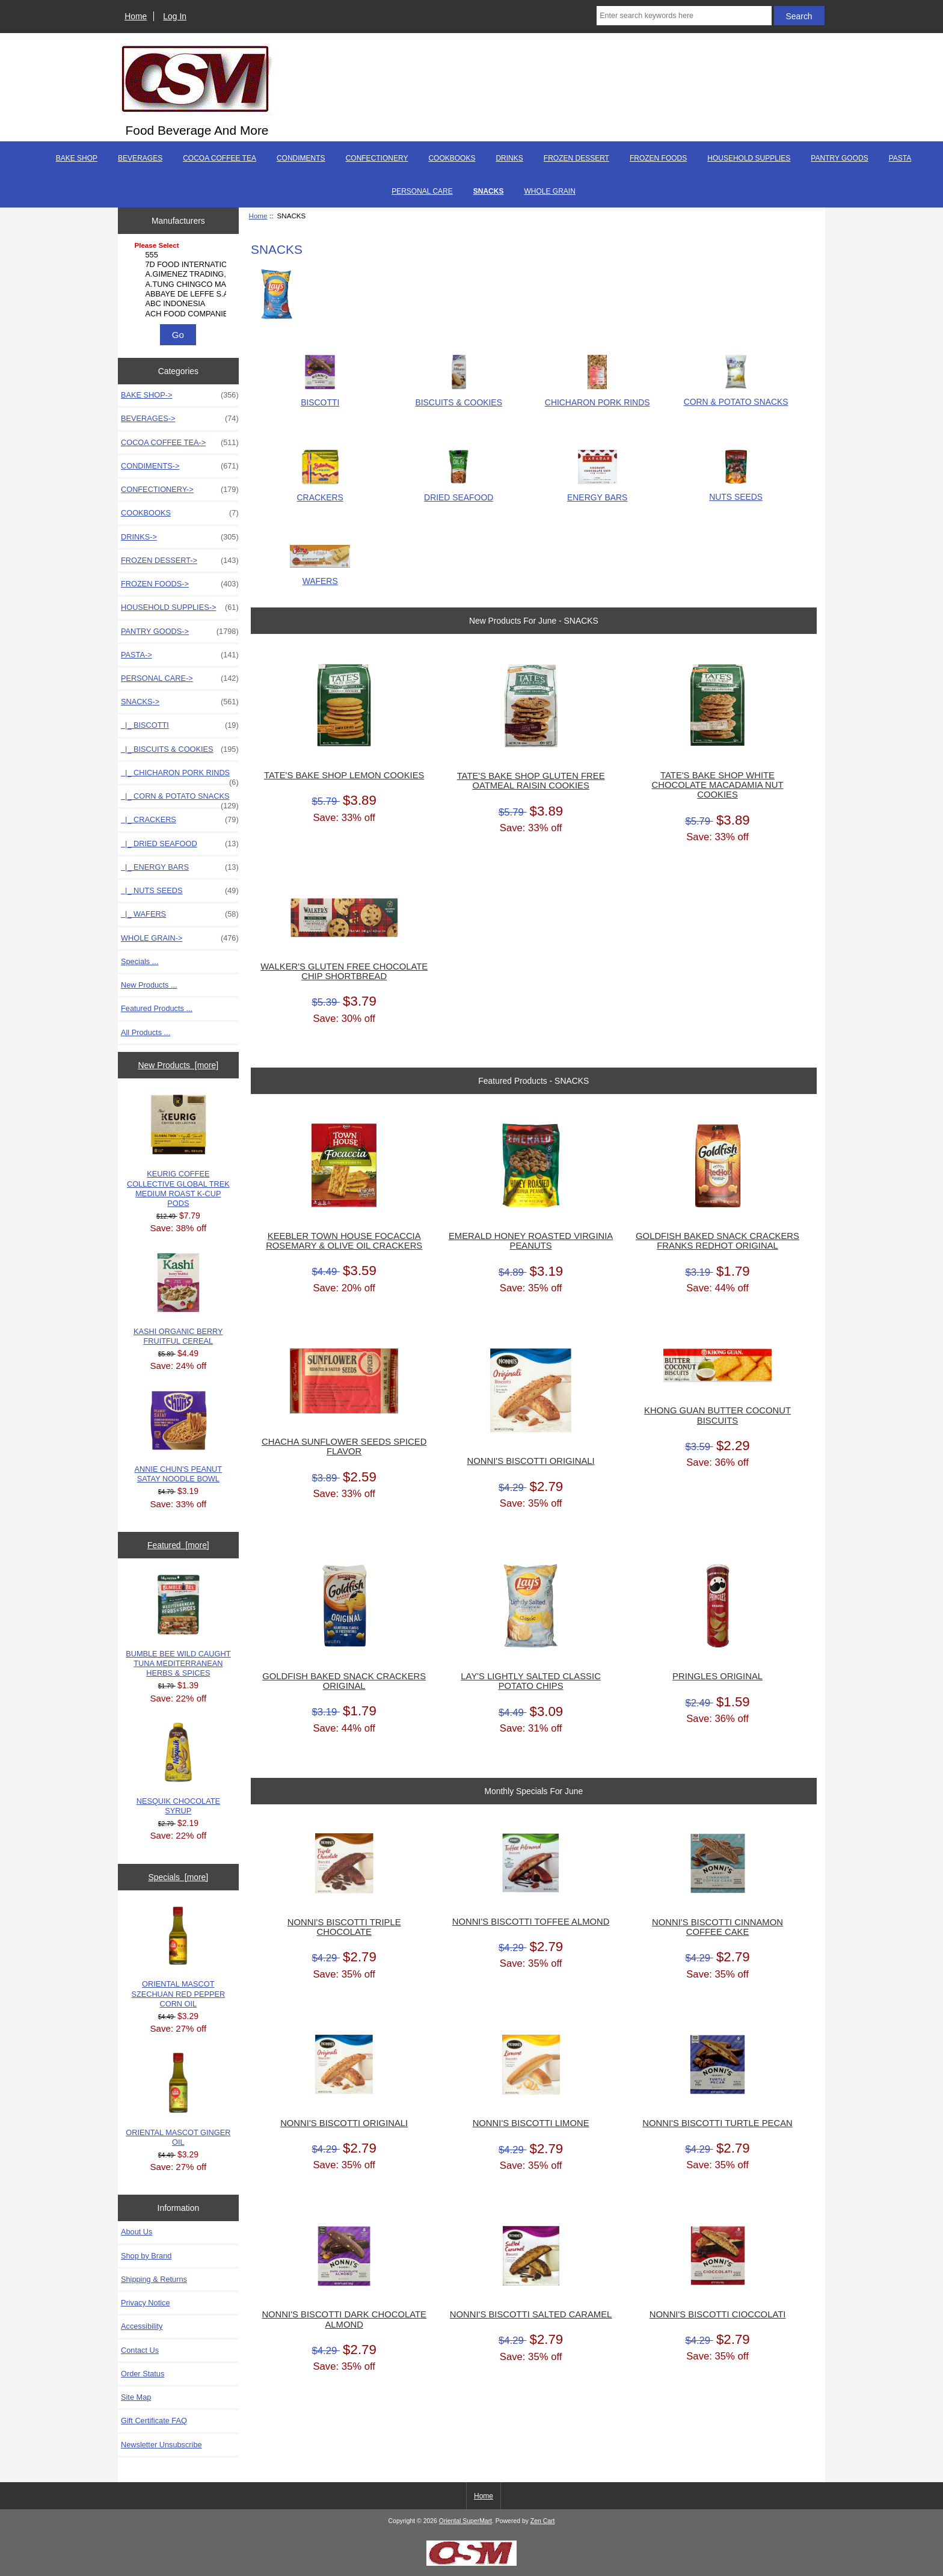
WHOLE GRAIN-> (180, 938)
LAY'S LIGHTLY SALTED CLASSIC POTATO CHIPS (530, 1681)
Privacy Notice (145, 2302)
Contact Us (140, 2350)
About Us (136, 2231)
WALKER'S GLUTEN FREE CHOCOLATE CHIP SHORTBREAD (344, 971)
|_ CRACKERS (180, 820)
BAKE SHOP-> (180, 395)
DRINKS (509, 158)
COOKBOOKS (451, 158)
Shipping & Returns (154, 2279)
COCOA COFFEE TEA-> (180, 442)
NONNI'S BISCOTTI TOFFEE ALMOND (531, 1921)
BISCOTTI (320, 397)
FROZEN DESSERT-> (180, 560)
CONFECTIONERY (377, 158)
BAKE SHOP (76, 158)
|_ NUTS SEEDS (180, 891)
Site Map (136, 2397)
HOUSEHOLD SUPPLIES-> (180, 607)
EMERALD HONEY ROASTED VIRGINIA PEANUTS (531, 1240)
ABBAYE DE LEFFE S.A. (179, 294)
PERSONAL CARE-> (180, 678)
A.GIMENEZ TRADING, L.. (179, 274)
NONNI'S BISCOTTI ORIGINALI (531, 1461)
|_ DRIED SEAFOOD (180, 844)
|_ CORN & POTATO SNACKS (180, 799)
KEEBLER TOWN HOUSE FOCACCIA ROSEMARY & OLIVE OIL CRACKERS (344, 1240)
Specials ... (139, 961)
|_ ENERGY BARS (180, 867)
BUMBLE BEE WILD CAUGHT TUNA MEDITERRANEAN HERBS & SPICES (178, 1626)
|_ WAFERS (180, 914)
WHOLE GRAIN (549, 191)
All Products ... (145, 1032)
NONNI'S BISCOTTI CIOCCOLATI (718, 2314)
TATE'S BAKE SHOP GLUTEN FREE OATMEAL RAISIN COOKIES (531, 780)
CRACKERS (320, 492)
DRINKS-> (180, 537)
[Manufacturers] (178, 280)
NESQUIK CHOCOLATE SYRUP (178, 1769)
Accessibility (141, 2326)
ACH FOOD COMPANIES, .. (179, 314)
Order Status (142, 2373)
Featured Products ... (156, 1008)
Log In (174, 16)
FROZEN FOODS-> (180, 584)
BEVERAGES (140, 158)
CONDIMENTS (301, 158)
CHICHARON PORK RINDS (597, 397)
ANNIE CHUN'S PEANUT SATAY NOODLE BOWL (179, 1437)
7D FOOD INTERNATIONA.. (179, 264)
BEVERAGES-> (180, 418)
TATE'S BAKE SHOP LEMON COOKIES (344, 775)
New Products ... (149, 984)
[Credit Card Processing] (471, 2563)
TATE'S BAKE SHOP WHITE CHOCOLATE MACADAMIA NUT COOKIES (718, 784)
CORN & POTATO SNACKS (736, 397)
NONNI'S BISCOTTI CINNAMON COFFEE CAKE (717, 1927)
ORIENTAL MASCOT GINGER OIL (178, 2099)
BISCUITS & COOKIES (458, 397)
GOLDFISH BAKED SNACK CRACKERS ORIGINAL (344, 1681)
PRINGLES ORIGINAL (717, 1676)
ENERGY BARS (597, 492)
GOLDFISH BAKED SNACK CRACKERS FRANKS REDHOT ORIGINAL (717, 1240)
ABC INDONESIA (179, 304)
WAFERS (320, 576)
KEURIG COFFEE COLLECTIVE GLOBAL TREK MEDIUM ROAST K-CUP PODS (178, 1151)
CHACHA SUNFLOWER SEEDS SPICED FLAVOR (344, 1446)
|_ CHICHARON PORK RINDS (180, 776)
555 (179, 255)
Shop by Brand (146, 2255)
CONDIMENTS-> (180, 466)
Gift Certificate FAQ (154, 2420)
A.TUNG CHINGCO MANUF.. (179, 284)
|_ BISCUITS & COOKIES (180, 749)
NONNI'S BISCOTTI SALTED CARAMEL (531, 2314)
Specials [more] (178, 1877)
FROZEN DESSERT (576, 158)
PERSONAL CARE (422, 191)
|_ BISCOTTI (180, 725)
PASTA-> (180, 655)
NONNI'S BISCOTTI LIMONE (531, 2123)
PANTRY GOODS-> (180, 631)
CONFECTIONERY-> (180, 489)
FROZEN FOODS (658, 158)
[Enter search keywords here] (684, 15)
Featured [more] (178, 1545)
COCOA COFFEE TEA (219, 158)
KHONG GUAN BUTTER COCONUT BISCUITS (717, 1415)
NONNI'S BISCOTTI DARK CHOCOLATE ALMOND (344, 2319)
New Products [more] (178, 1065)
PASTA (900, 158)
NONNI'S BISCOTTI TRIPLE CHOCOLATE (344, 1927)
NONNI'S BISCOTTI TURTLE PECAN (717, 2123)
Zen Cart (542, 2521)
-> (180, 702)
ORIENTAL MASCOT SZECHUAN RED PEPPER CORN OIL (178, 1957)
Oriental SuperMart (465, 2521)
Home (135, 16)
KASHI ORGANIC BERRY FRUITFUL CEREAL (178, 1299)
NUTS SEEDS (736, 492)
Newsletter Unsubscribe (161, 2444)
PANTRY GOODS (839, 158)
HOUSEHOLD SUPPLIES (748, 158)
